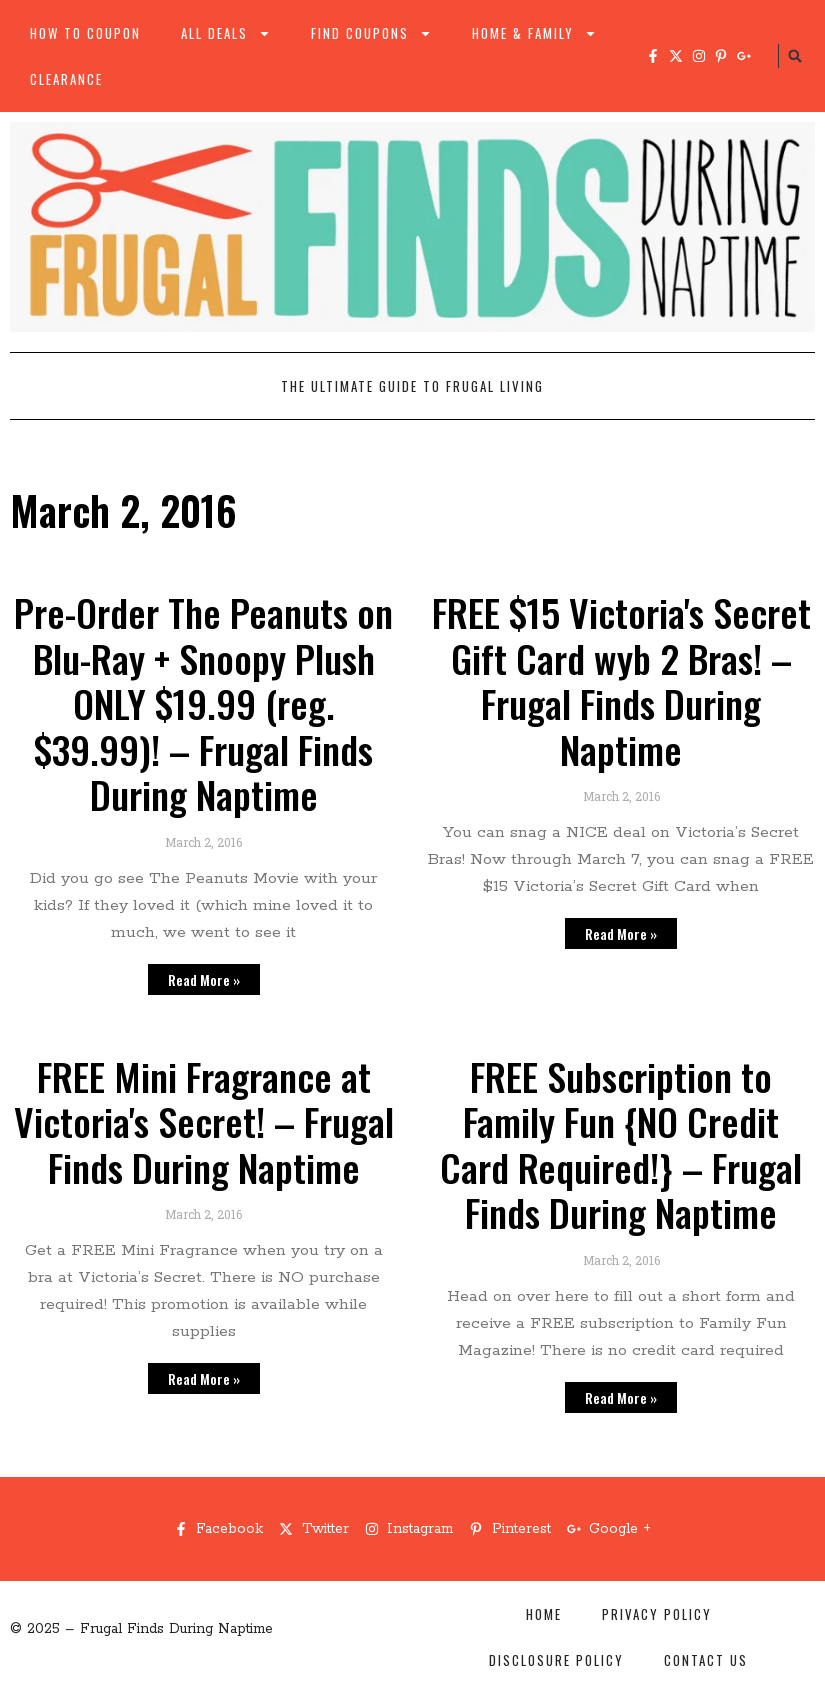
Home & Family (534, 33)
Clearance (66, 79)
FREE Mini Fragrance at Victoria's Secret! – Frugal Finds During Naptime (204, 1121)
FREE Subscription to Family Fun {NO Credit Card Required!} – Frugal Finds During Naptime (621, 1144)
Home (544, 1614)
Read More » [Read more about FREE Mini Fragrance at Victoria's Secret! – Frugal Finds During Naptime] (204, 1378)
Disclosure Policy (556, 1660)
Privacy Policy (657, 1614)
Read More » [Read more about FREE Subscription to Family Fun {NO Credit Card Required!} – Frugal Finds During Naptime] (621, 1397)
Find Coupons (371, 33)
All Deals (226, 33)
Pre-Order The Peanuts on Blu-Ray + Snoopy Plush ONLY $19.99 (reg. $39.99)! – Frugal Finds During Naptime (203, 703)
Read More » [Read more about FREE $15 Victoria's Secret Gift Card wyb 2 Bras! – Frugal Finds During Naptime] (621, 933)
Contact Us (706, 1660)
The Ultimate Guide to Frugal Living (412, 386)
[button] (795, 56)
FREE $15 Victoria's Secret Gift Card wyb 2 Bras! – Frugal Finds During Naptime (621, 680)
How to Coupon (85, 33)
